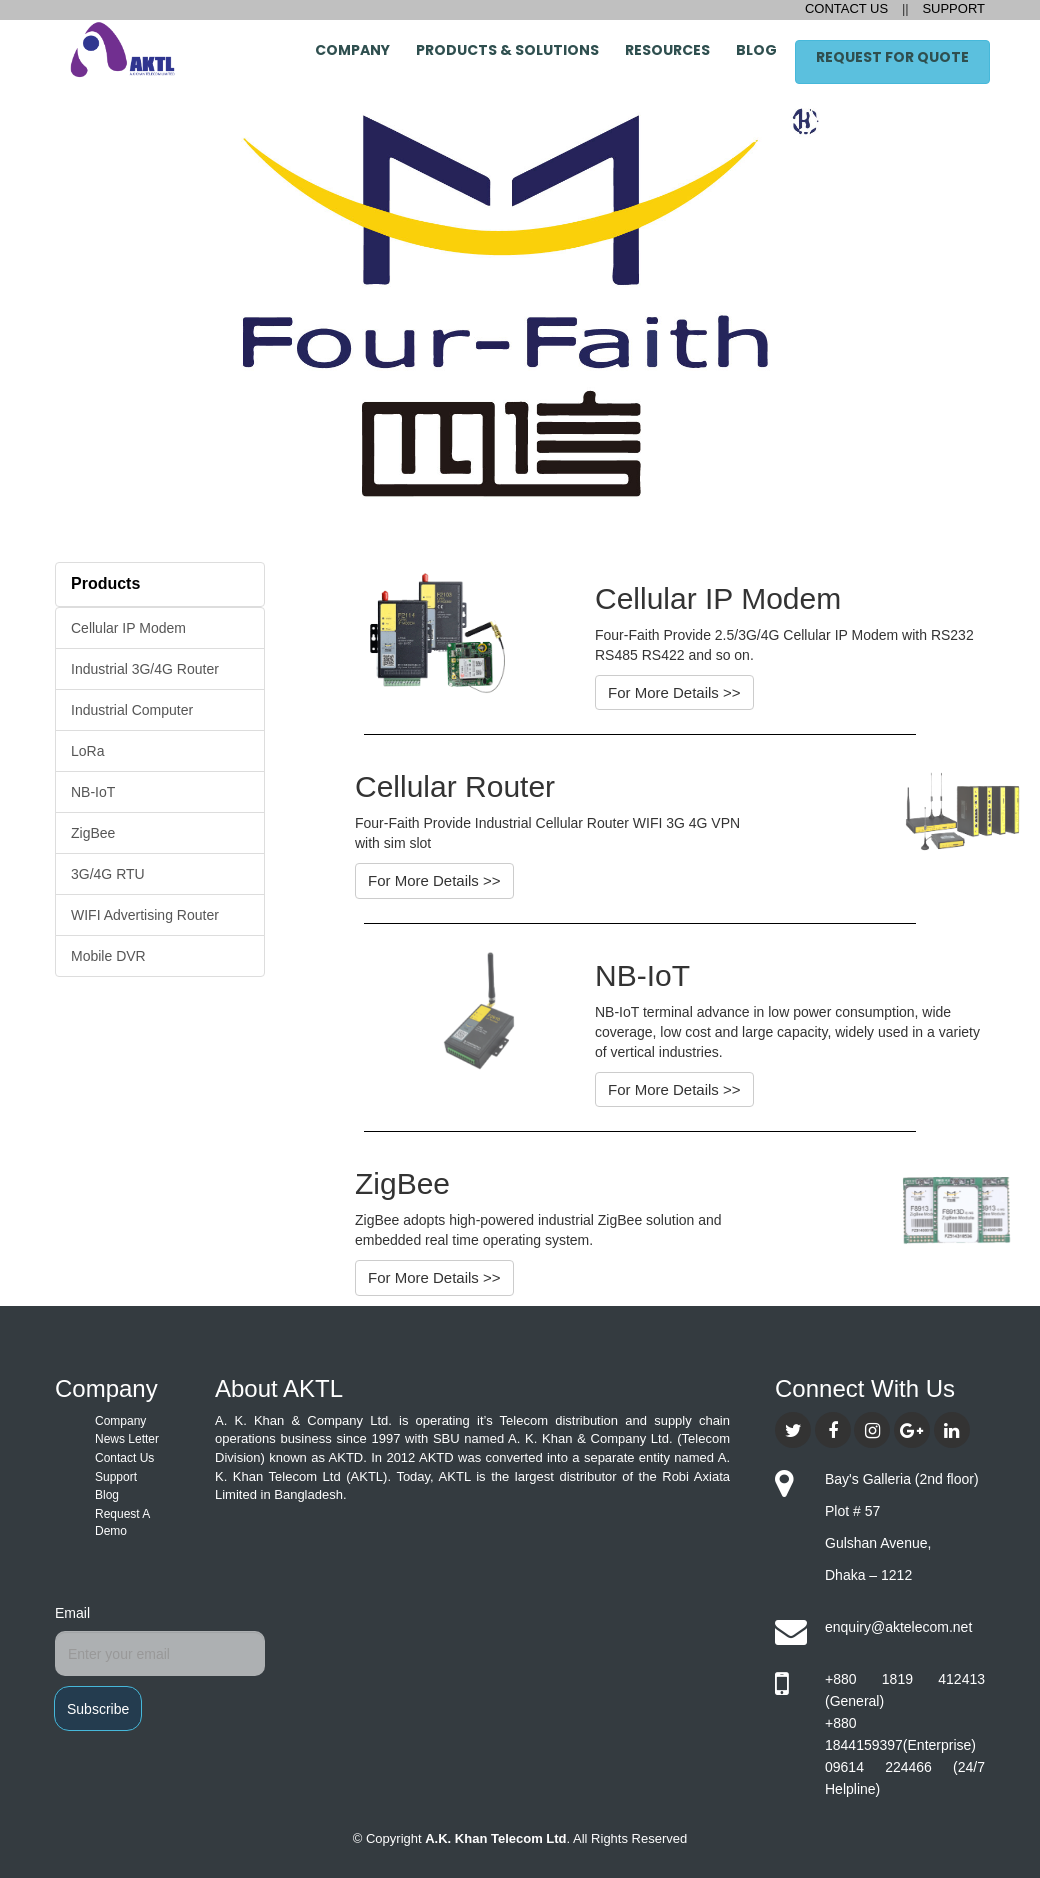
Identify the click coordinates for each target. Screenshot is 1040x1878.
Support (116, 1477)
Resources (667, 50)
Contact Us (124, 1458)
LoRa (87, 751)
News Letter (127, 1439)
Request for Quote (892, 57)
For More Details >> (674, 692)
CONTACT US (848, 8)
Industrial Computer (132, 710)
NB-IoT (93, 792)
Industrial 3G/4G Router (145, 669)
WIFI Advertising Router (145, 915)
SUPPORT (952, 8)
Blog (756, 50)
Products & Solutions (507, 50)
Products (105, 583)
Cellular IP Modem (128, 628)
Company (352, 50)
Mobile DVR (108, 956)
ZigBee (93, 833)
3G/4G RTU (108, 874)
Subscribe (98, 1709)
